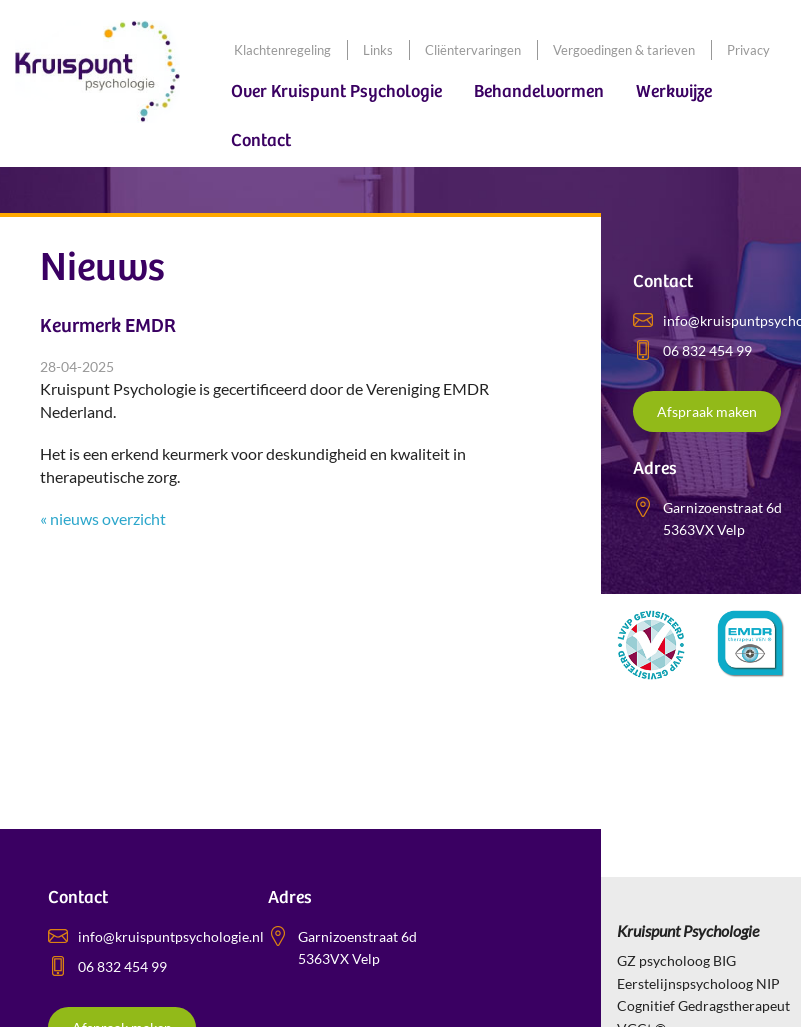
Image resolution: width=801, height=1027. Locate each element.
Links (378, 50)
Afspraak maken (707, 411)
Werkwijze (674, 91)
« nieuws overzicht (103, 518)
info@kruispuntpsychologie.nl (171, 936)
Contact (261, 140)
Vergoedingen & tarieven (624, 50)
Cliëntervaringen (473, 50)
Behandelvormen (539, 91)
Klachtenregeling (282, 50)
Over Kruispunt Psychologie (336, 91)
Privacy (748, 50)
